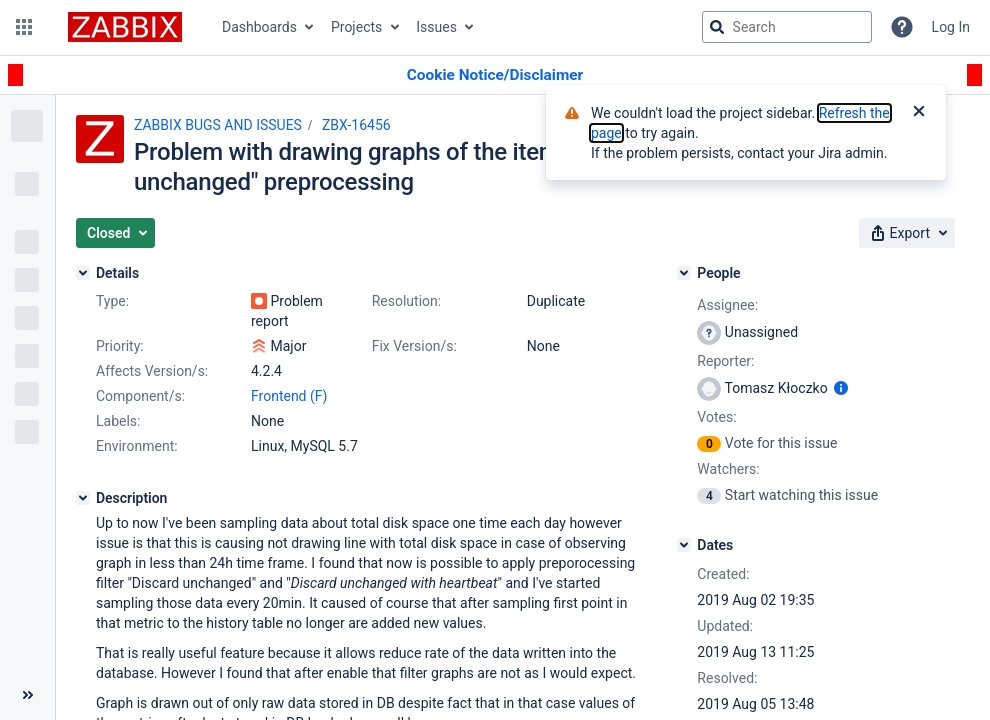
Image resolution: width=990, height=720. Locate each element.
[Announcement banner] (495, 75)
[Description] (83, 498)
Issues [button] (436, 27)
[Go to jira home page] (125, 27)
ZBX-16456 (356, 125)
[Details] (83, 273)
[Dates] (684, 545)
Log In (951, 27)
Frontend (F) (289, 396)
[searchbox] (787, 27)
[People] (684, 273)
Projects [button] (356, 27)
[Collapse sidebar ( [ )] (27, 695)
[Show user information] (841, 388)
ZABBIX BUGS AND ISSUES (218, 125)
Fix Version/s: (414, 346)
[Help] (902, 27)
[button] (24, 27)
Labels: (118, 421)
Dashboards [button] (259, 27)
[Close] (919, 113)
